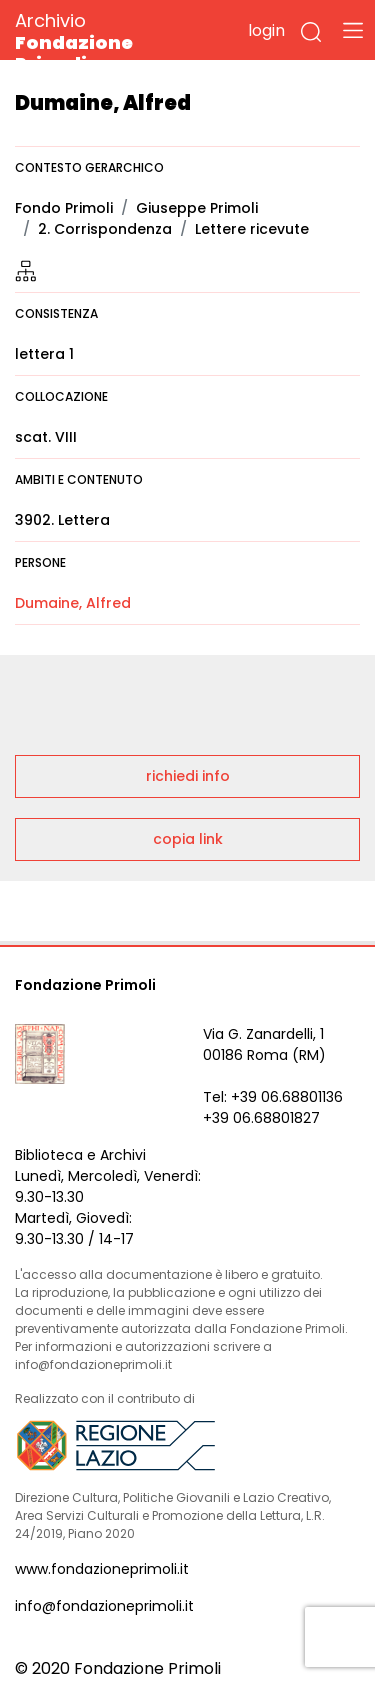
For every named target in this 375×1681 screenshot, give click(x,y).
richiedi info (188, 776)
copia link (188, 839)
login (266, 30)
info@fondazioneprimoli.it (104, 1606)
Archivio (109, 41)
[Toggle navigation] (353, 30)
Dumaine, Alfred (73, 603)
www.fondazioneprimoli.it (102, 1569)
